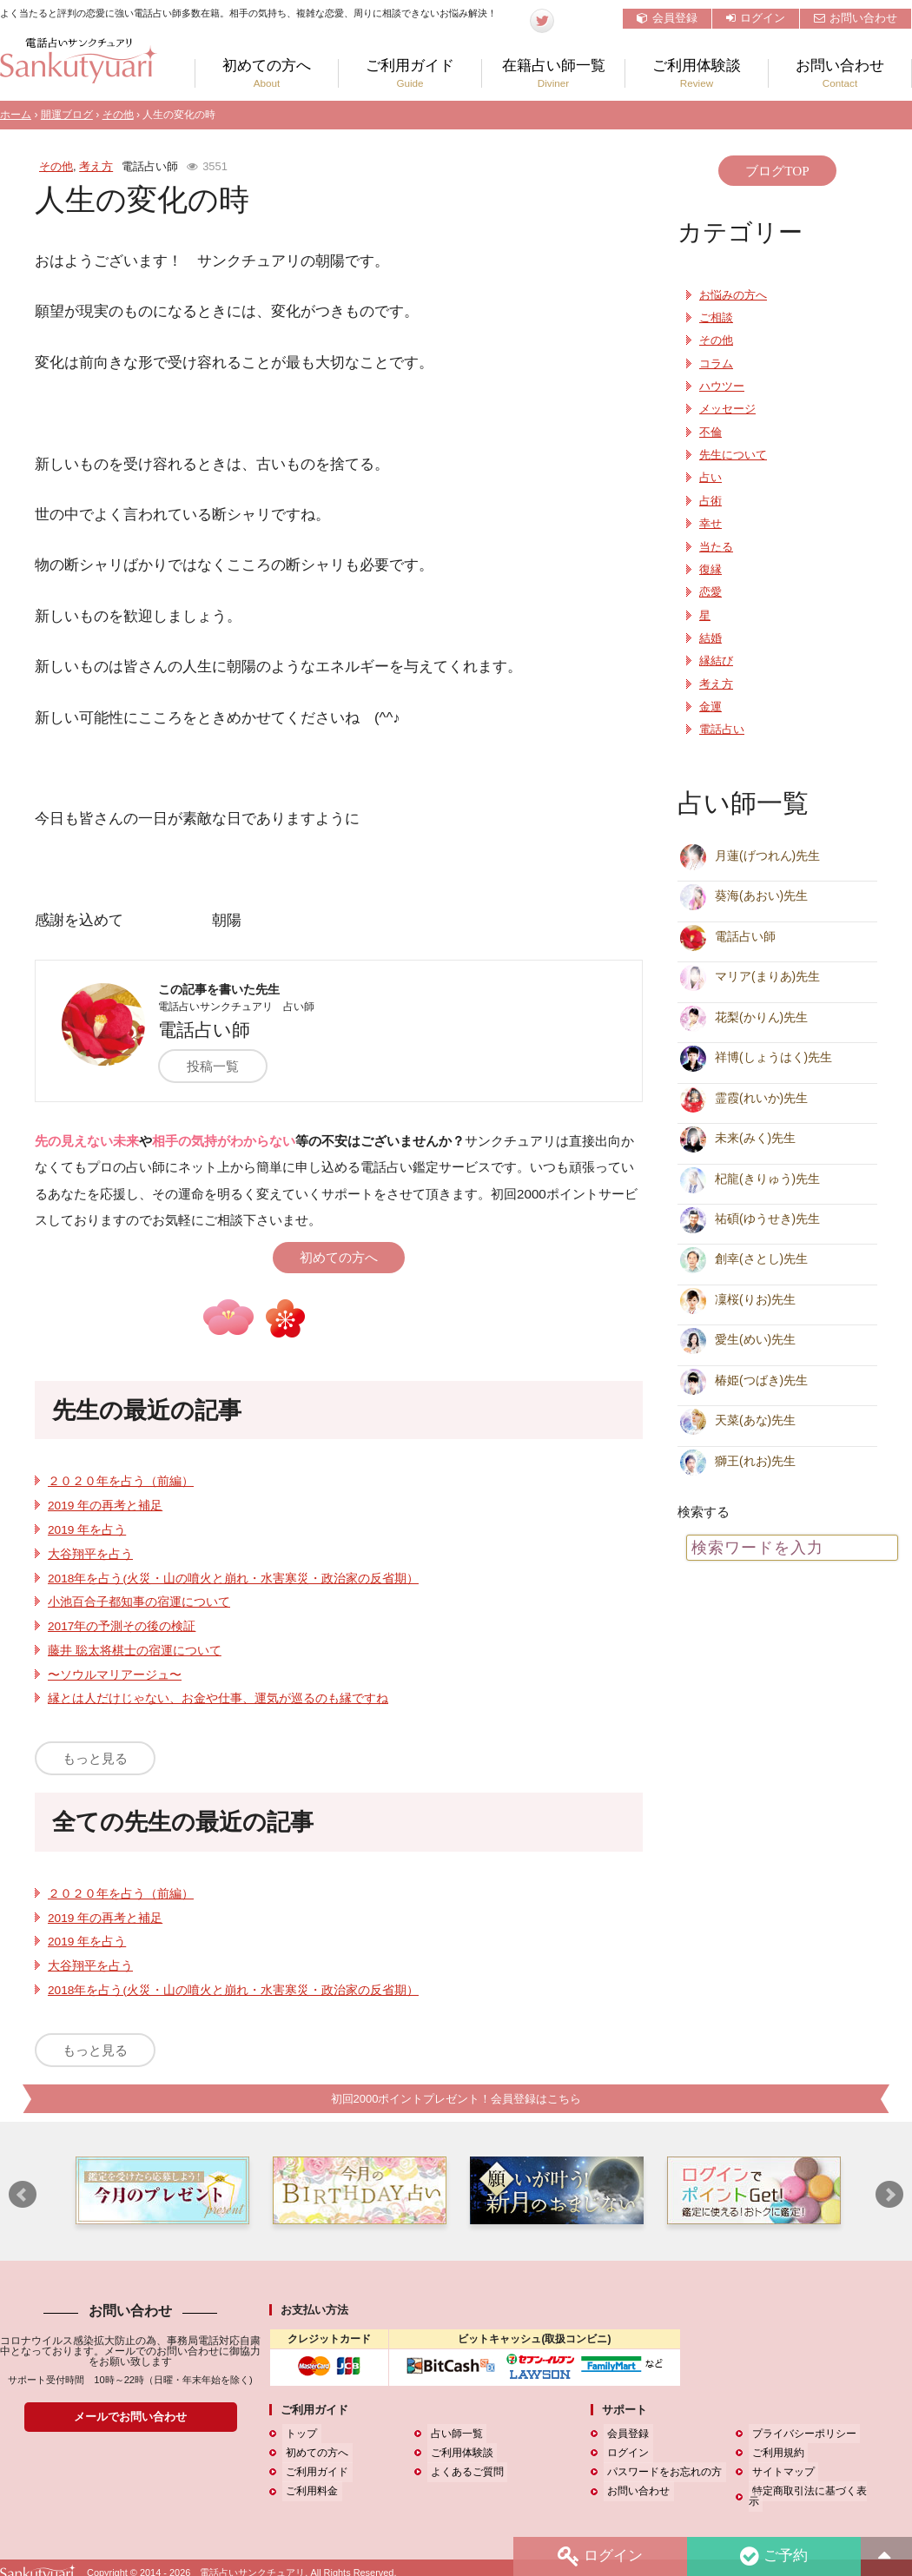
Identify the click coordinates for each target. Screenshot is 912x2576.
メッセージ (727, 409)
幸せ (710, 524)
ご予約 (772, 2555)
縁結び (716, 661)
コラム (716, 364)
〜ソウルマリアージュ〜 (115, 1674)
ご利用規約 (775, 2453)
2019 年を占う (87, 1529)
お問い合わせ (855, 17)
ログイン (755, 17)
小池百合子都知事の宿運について (139, 1601)
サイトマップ (780, 2473)
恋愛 (710, 592)
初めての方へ (266, 73)
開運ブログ (67, 115)
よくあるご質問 (463, 2473)
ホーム (15, 115)
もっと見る (95, 1758)
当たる (716, 547)
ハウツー (721, 386)
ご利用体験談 (696, 73)
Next (889, 2195)
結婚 (710, 638)
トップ (298, 2434)
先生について (733, 455)
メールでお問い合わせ (130, 2417)
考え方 (96, 166)
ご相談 (716, 318)
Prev (22, 2195)
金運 (710, 707)
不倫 (710, 432)
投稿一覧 (221, 1066)
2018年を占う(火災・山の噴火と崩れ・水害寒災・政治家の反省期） (233, 1578)
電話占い (721, 729)
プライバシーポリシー (801, 2434)
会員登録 (667, 17)
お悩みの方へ (733, 295)
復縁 (710, 570)
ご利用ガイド (410, 73)
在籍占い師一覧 (553, 73)
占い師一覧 (453, 2434)
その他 (118, 115)
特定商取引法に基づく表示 (811, 2492)
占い (710, 478)
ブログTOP (777, 170)
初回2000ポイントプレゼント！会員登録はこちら (456, 2098)
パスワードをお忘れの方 (661, 2473)
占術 (710, 501)
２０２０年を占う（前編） (121, 1481)
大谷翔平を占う (90, 1554)
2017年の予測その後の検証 (121, 1626)
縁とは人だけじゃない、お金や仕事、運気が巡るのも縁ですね (218, 1698)
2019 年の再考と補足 (105, 1505)
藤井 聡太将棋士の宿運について (134, 1650)
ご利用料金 (308, 2492)
